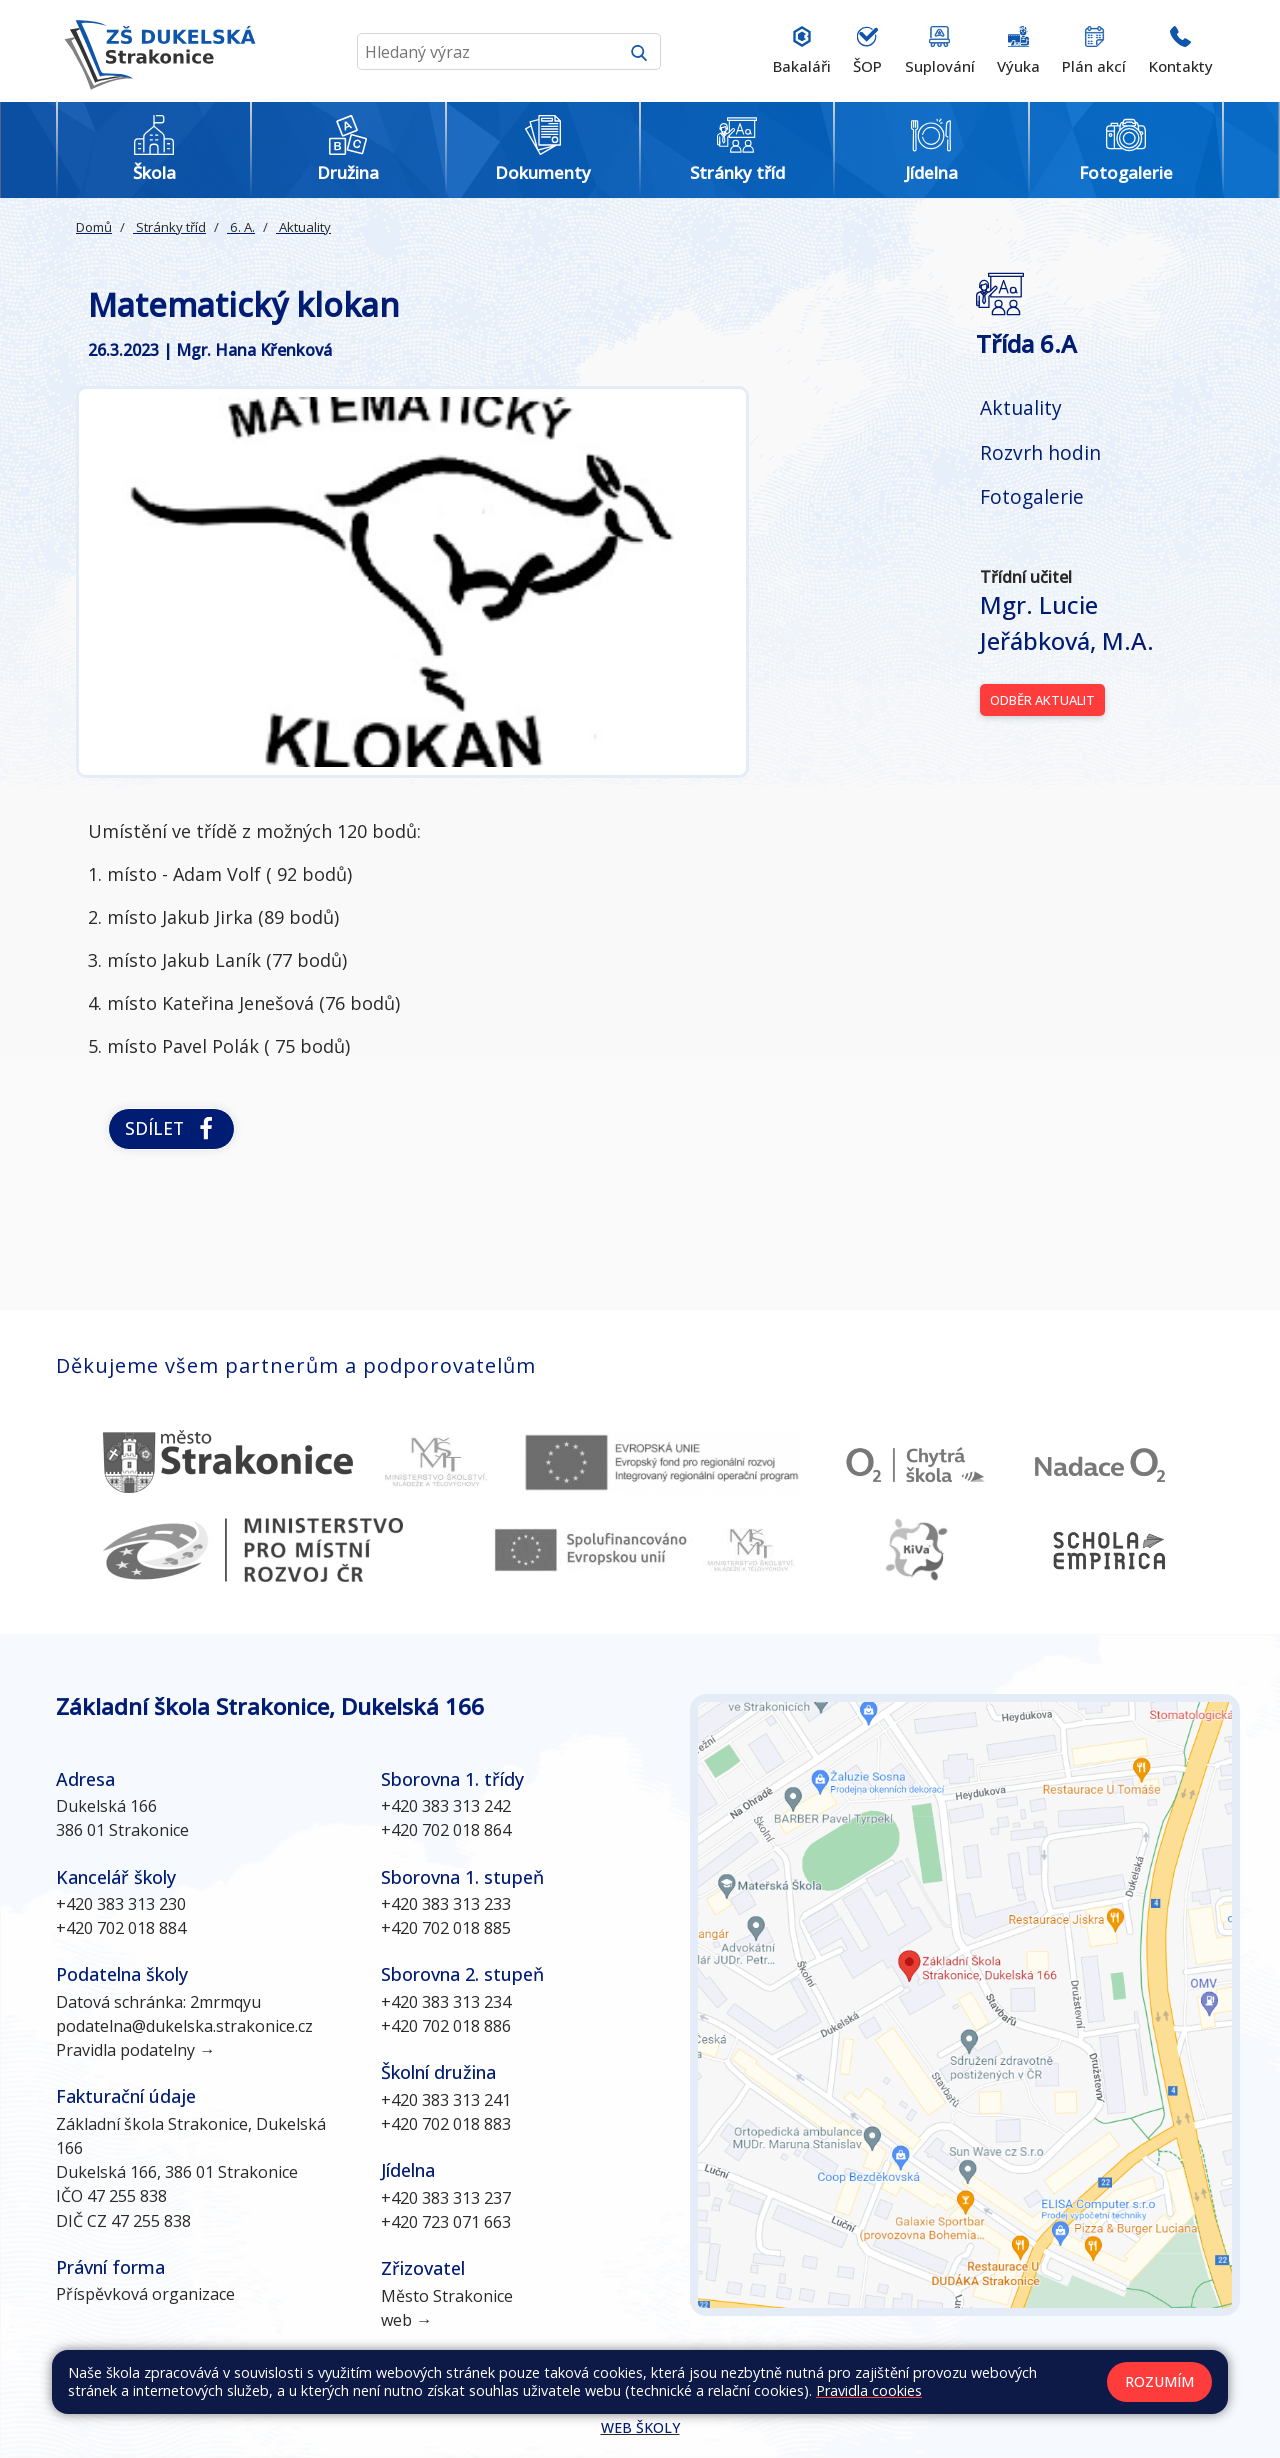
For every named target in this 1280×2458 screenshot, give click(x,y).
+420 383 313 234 (446, 2002)
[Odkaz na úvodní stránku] (156, 51)
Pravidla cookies (869, 2390)
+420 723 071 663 (446, 2222)
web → (406, 2320)
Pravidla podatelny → (135, 2050)
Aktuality (303, 227)
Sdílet (171, 1128)
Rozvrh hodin (1040, 452)
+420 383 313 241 (446, 2100)
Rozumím (1159, 2381)
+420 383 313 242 (446, 1806)
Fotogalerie (1032, 496)
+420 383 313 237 (446, 2198)
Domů (94, 227)
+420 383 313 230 (121, 1904)
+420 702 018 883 (446, 2124)
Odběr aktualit (1042, 700)
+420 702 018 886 (446, 2026)
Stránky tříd (169, 227)
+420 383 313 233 (446, 1904)
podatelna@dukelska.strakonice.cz (184, 2026)
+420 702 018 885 (446, 1928)
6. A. (241, 227)
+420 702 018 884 (121, 1928)
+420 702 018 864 (446, 1830)
